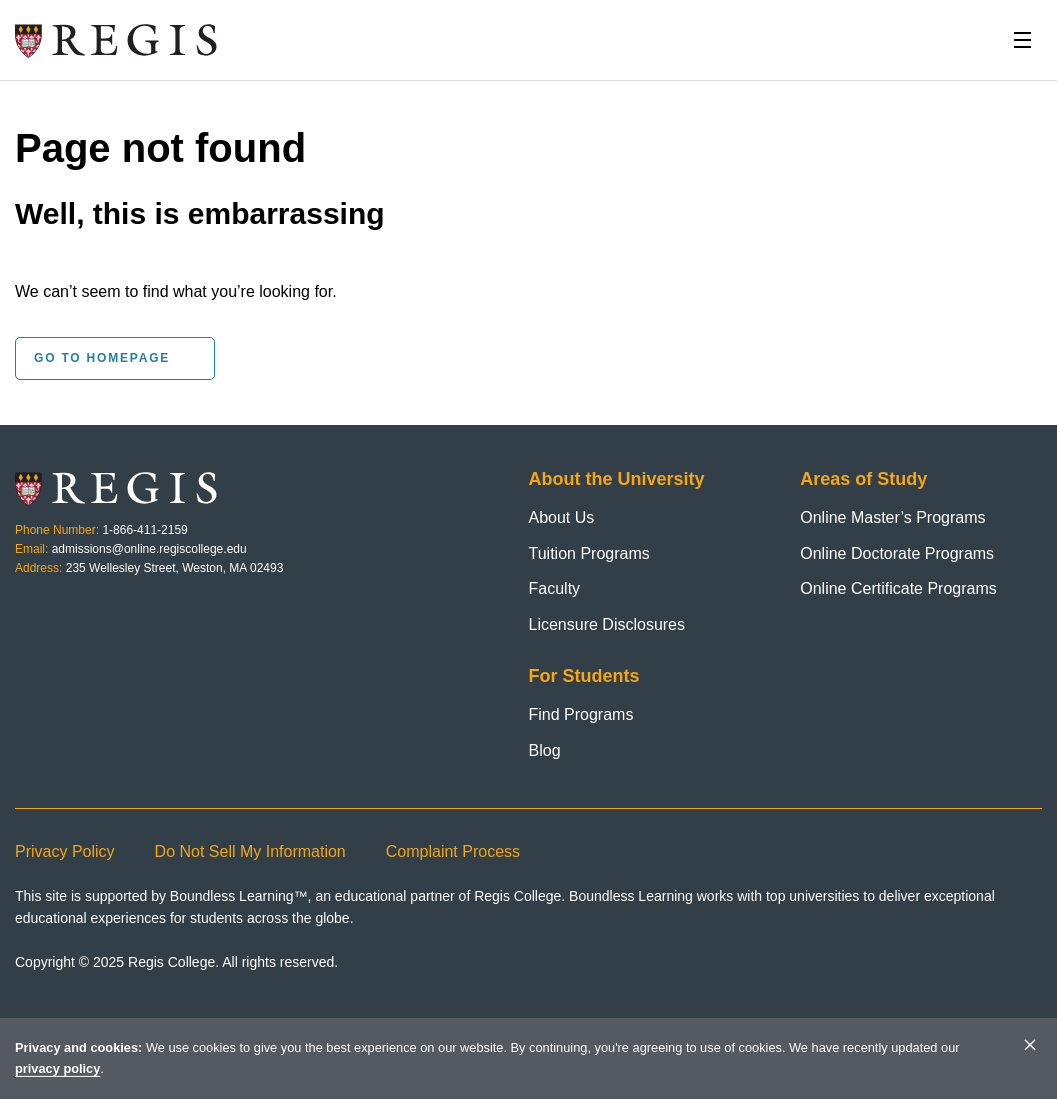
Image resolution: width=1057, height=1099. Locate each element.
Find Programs (581, 714)
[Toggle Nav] (1022, 40)
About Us (562, 517)
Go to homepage (102, 358)
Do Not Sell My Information (250, 851)
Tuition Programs (589, 553)
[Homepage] (117, 40)
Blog (545, 750)
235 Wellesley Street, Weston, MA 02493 (175, 568)
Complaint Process (453, 851)
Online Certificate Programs (898, 588)
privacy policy (57, 1068)
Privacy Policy (65, 851)
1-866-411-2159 (144, 530)
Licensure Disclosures (607, 624)
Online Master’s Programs (892, 517)
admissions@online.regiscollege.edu (149, 549)
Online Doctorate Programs (897, 553)
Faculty (555, 588)
